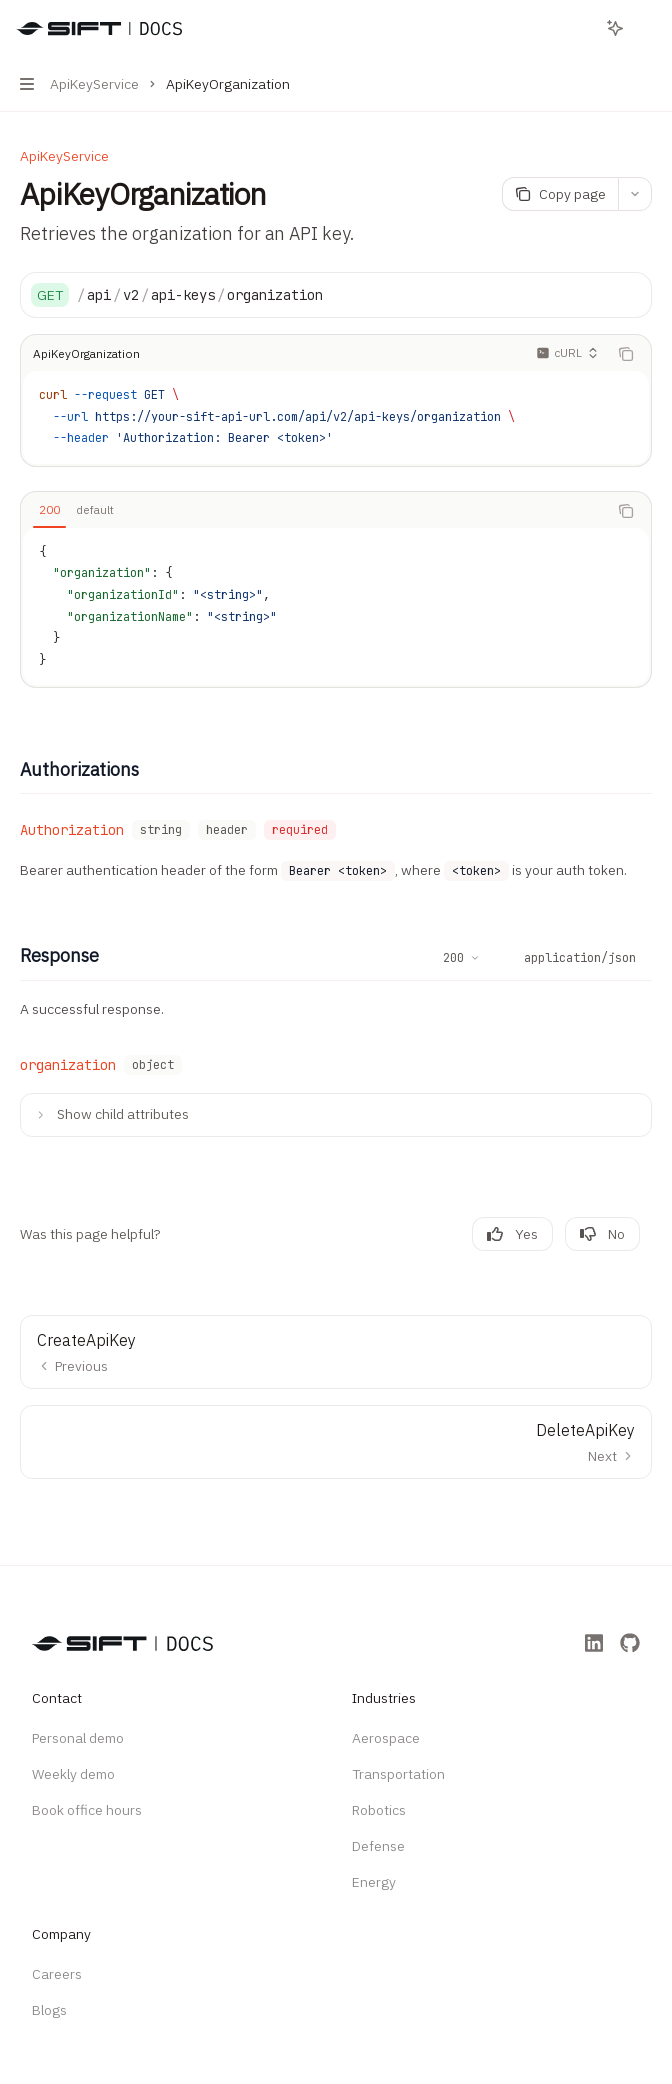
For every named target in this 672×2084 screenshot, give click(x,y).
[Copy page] (560, 194)
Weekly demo (73, 1774)
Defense (378, 1846)
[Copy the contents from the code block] (626, 354)
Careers (57, 1974)
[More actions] (646, 28)
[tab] (49, 510)
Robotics (379, 1810)
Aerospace (386, 1738)
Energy (374, 1882)
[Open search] (578, 28)
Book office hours (87, 1810)
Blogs (49, 2010)
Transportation (398, 1774)
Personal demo (78, 1738)
